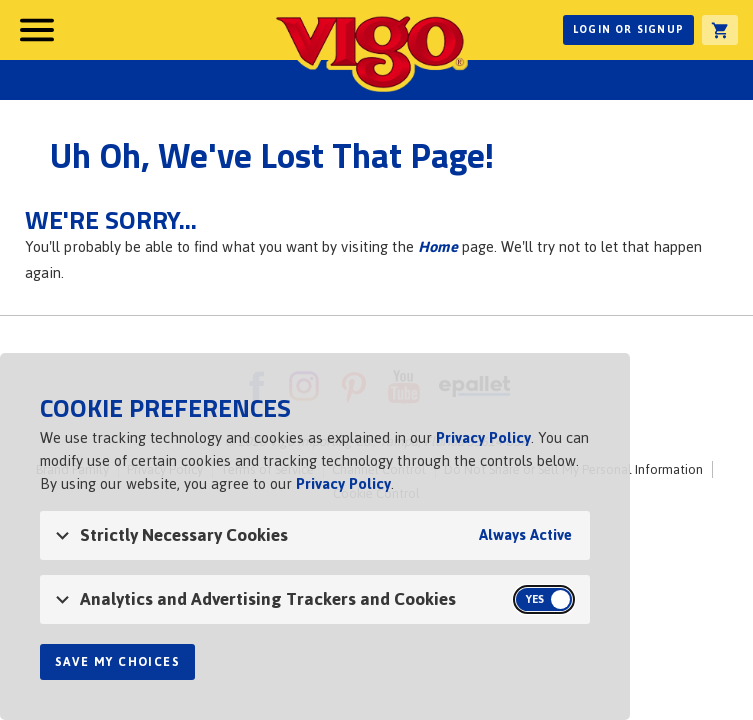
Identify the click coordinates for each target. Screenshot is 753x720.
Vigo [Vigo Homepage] (370, 52)
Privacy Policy (483, 437)
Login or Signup (628, 29)
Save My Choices (117, 662)
